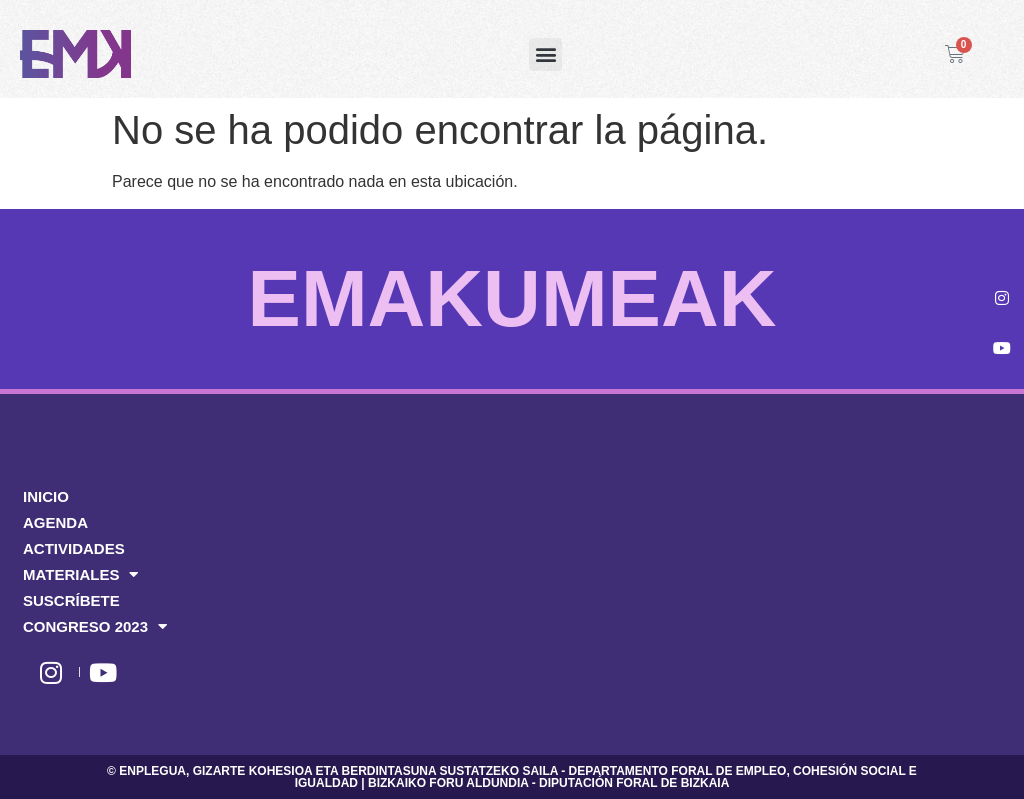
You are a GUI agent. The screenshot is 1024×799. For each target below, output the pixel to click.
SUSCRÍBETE (71, 600)
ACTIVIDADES (74, 548)
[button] (545, 54)
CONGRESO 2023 (95, 627)
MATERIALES (80, 575)
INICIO (46, 496)
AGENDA (55, 522)
